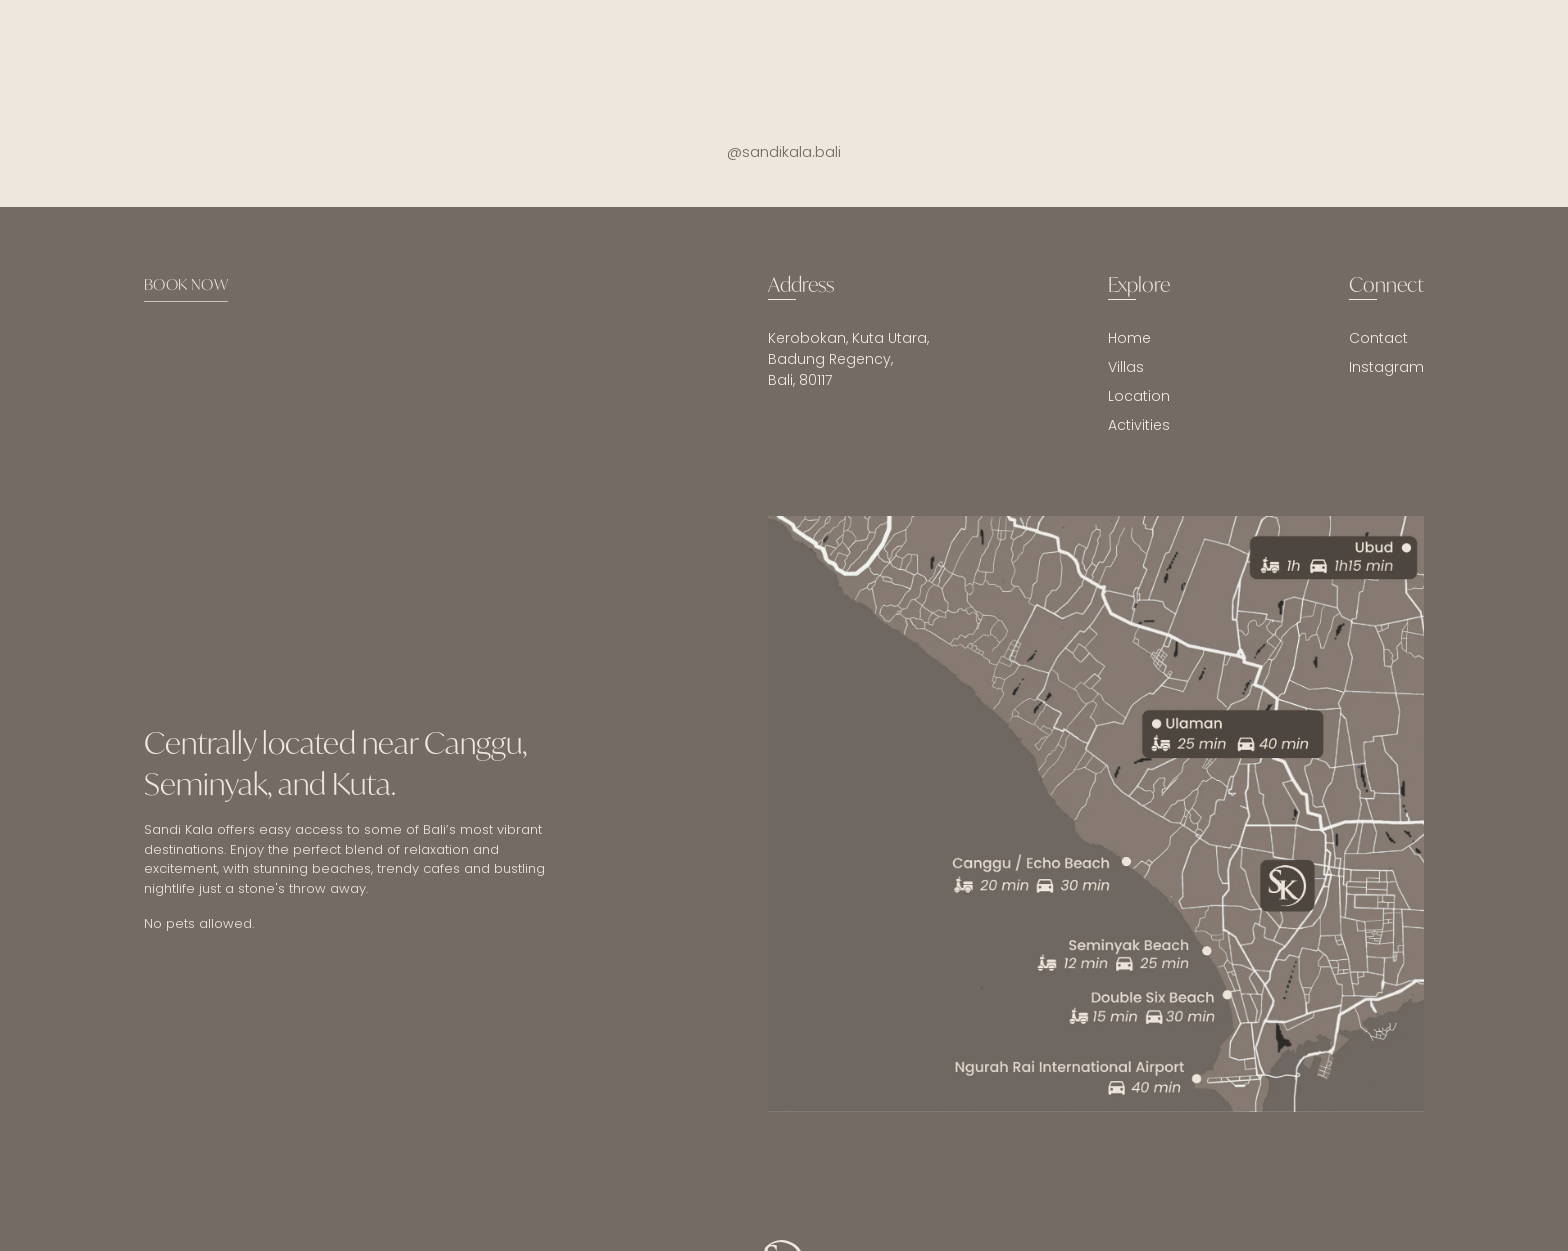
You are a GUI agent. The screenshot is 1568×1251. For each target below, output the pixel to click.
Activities (1139, 425)
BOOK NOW (186, 284)
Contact (1378, 338)
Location (1139, 396)
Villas (1126, 367)
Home (1129, 338)
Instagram (1386, 367)
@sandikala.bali (784, 151)
